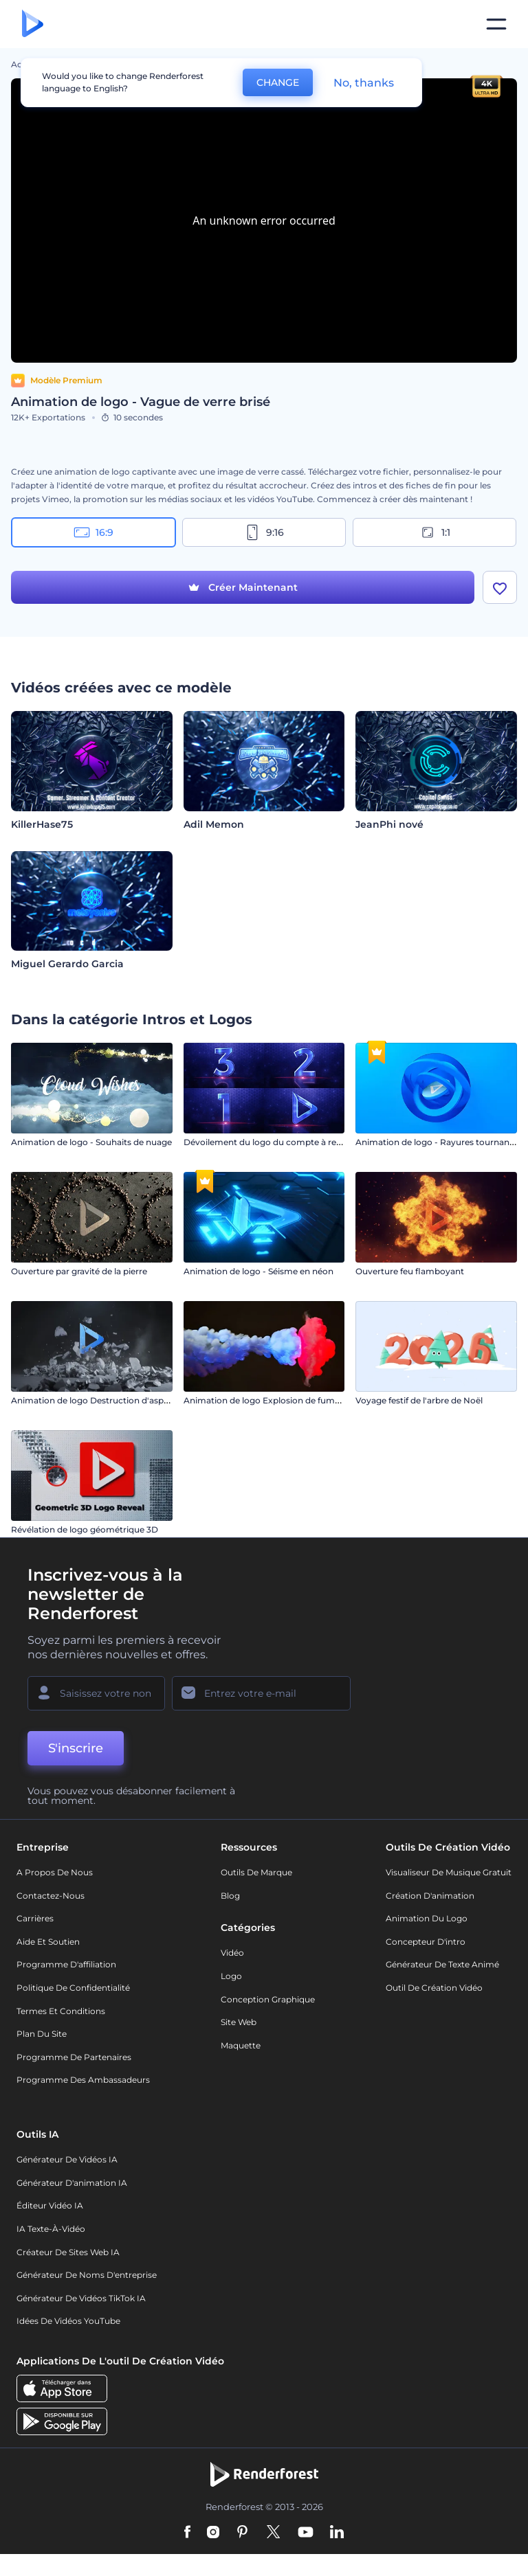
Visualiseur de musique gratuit (449, 1872)
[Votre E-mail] (261, 1693)
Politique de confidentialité (73, 1987)
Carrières (35, 1918)
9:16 (264, 532)
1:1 (434, 532)
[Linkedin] (337, 2532)
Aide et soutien (48, 1941)
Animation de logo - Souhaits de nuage (91, 1142)
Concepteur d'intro (425, 1941)
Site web (238, 2022)
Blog (230, 1895)
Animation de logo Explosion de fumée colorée (280, 1400)
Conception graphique (268, 1999)
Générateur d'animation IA (71, 2183)
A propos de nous (54, 1872)
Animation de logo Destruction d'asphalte (97, 1400)
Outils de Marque (256, 1872)
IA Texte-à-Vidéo (50, 2229)
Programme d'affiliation (66, 1964)
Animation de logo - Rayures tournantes (438, 1142)
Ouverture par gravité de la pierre (79, 1271)
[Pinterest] (242, 2532)
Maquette (241, 2045)
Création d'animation (430, 1895)
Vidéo (232, 1952)
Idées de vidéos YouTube (68, 2321)
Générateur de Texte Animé (442, 1964)
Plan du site (41, 2034)
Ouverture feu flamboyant (409, 1271)
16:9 (93, 532)
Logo (231, 1976)
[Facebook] (187, 2532)
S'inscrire (75, 1748)
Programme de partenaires (73, 2057)
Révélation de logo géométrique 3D (84, 1529)
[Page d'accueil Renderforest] (32, 24)
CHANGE (277, 82)
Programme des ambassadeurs (83, 2080)
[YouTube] (306, 2532)
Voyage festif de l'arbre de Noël (419, 1400)
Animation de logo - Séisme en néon (258, 1271)
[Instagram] (213, 2532)
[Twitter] (273, 2532)
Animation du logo (427, 1918)
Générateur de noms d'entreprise (86, 2275)
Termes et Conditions (60, 2011)
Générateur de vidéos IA (67, 2159)
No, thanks (363, 82)
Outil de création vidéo (434, 1987)
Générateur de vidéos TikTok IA (81, 2298)
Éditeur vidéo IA (49, 2205)
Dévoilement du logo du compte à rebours (272, 1142)
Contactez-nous (50, 1895)
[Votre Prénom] (96, 1693)
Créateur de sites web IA (68, 2252)
